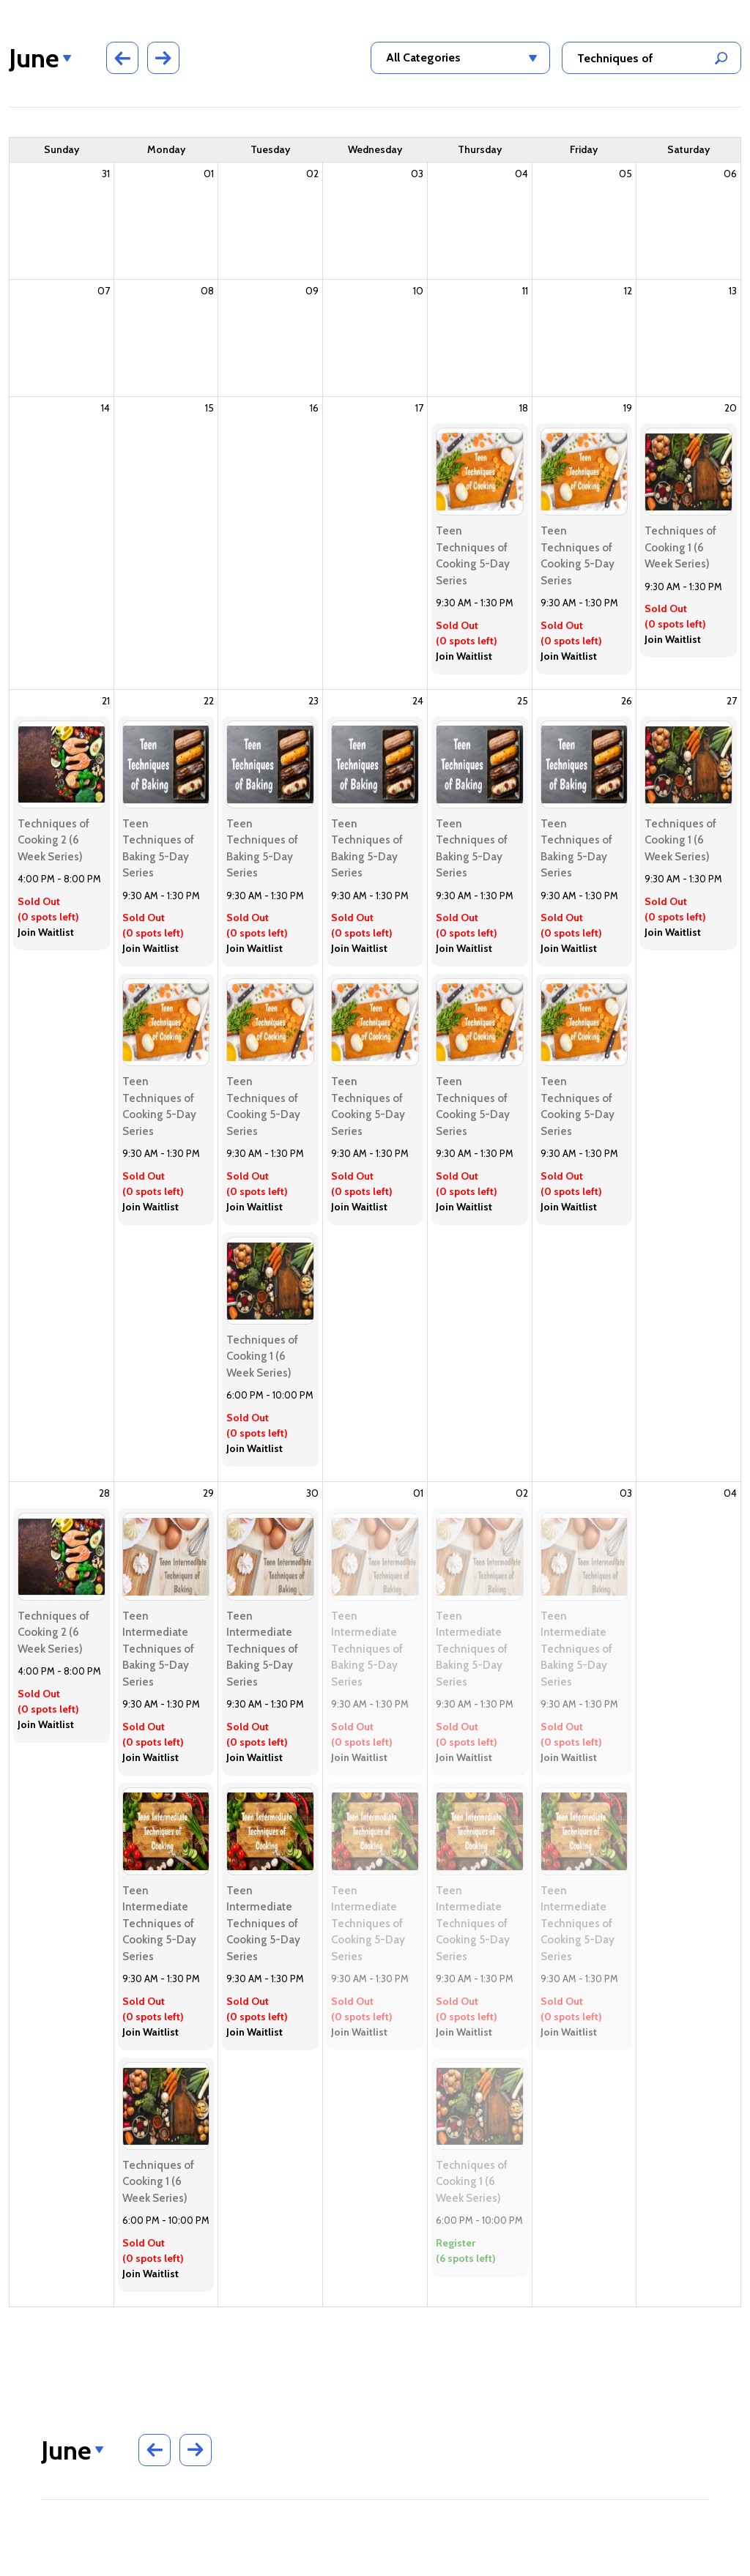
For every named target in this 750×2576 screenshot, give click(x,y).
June (34, 58)
